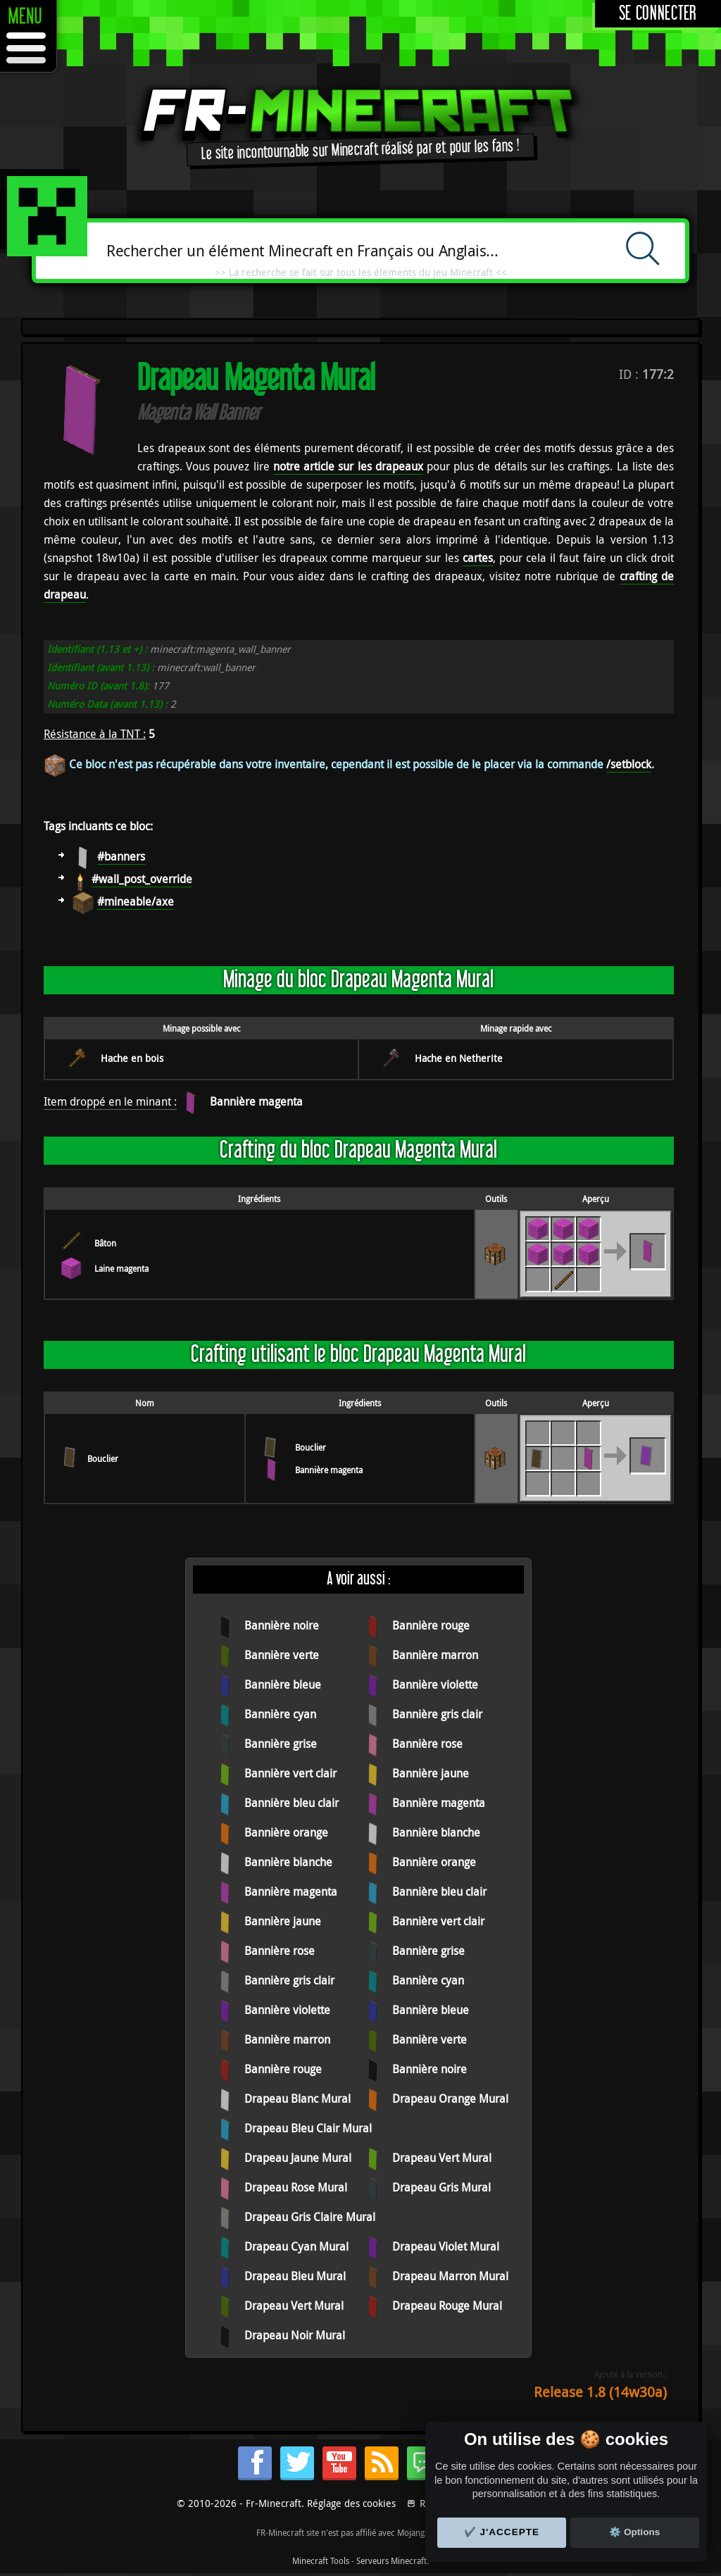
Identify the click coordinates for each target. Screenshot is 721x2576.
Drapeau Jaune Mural (297, 2157)
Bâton (105, 1243)
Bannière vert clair (290, 1773)
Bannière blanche (436, 1832)
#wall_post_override (142, 879)
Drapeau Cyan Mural (296, 2246)
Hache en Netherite (459, 1058)
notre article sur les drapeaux (348, 466)
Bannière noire (281, 1625)
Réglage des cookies (351, 2503)
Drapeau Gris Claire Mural (309, 2217)
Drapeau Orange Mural (450, 2098)
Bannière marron (435, 1655)
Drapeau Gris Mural (441, 2187)
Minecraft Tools (320, 2560)
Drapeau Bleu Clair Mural (308, 2128)
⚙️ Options (634, 2532)
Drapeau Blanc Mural (297, 2098)
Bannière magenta (256, 1101)
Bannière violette (435, 1684)
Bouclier (102, 1458)
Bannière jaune (430, 1773)
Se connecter (658, 14)
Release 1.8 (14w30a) (600, 2391)
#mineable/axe (135, 901)
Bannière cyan (280, 1714)
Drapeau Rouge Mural (447, 2305)
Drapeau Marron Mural (450, 2276)
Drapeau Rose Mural (295, 2187)
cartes (478, 557)
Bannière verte (281, 1655)
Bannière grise (280, 1743)
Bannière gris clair (437, 1714)
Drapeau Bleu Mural (295, 2276)
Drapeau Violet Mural (445, 2246)
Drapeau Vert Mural (441, 2157)
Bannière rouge (431, 1625)
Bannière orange (286, 1832)
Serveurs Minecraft (391, 2560)
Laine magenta (121, 1268)
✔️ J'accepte (502, 2532)
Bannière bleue (282, 1684)
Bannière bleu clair (291, 1803)
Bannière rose (427, 1743)
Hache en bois (132, 1058)
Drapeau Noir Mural (294, 2335)
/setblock (628, 764)
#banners (121, 856)
